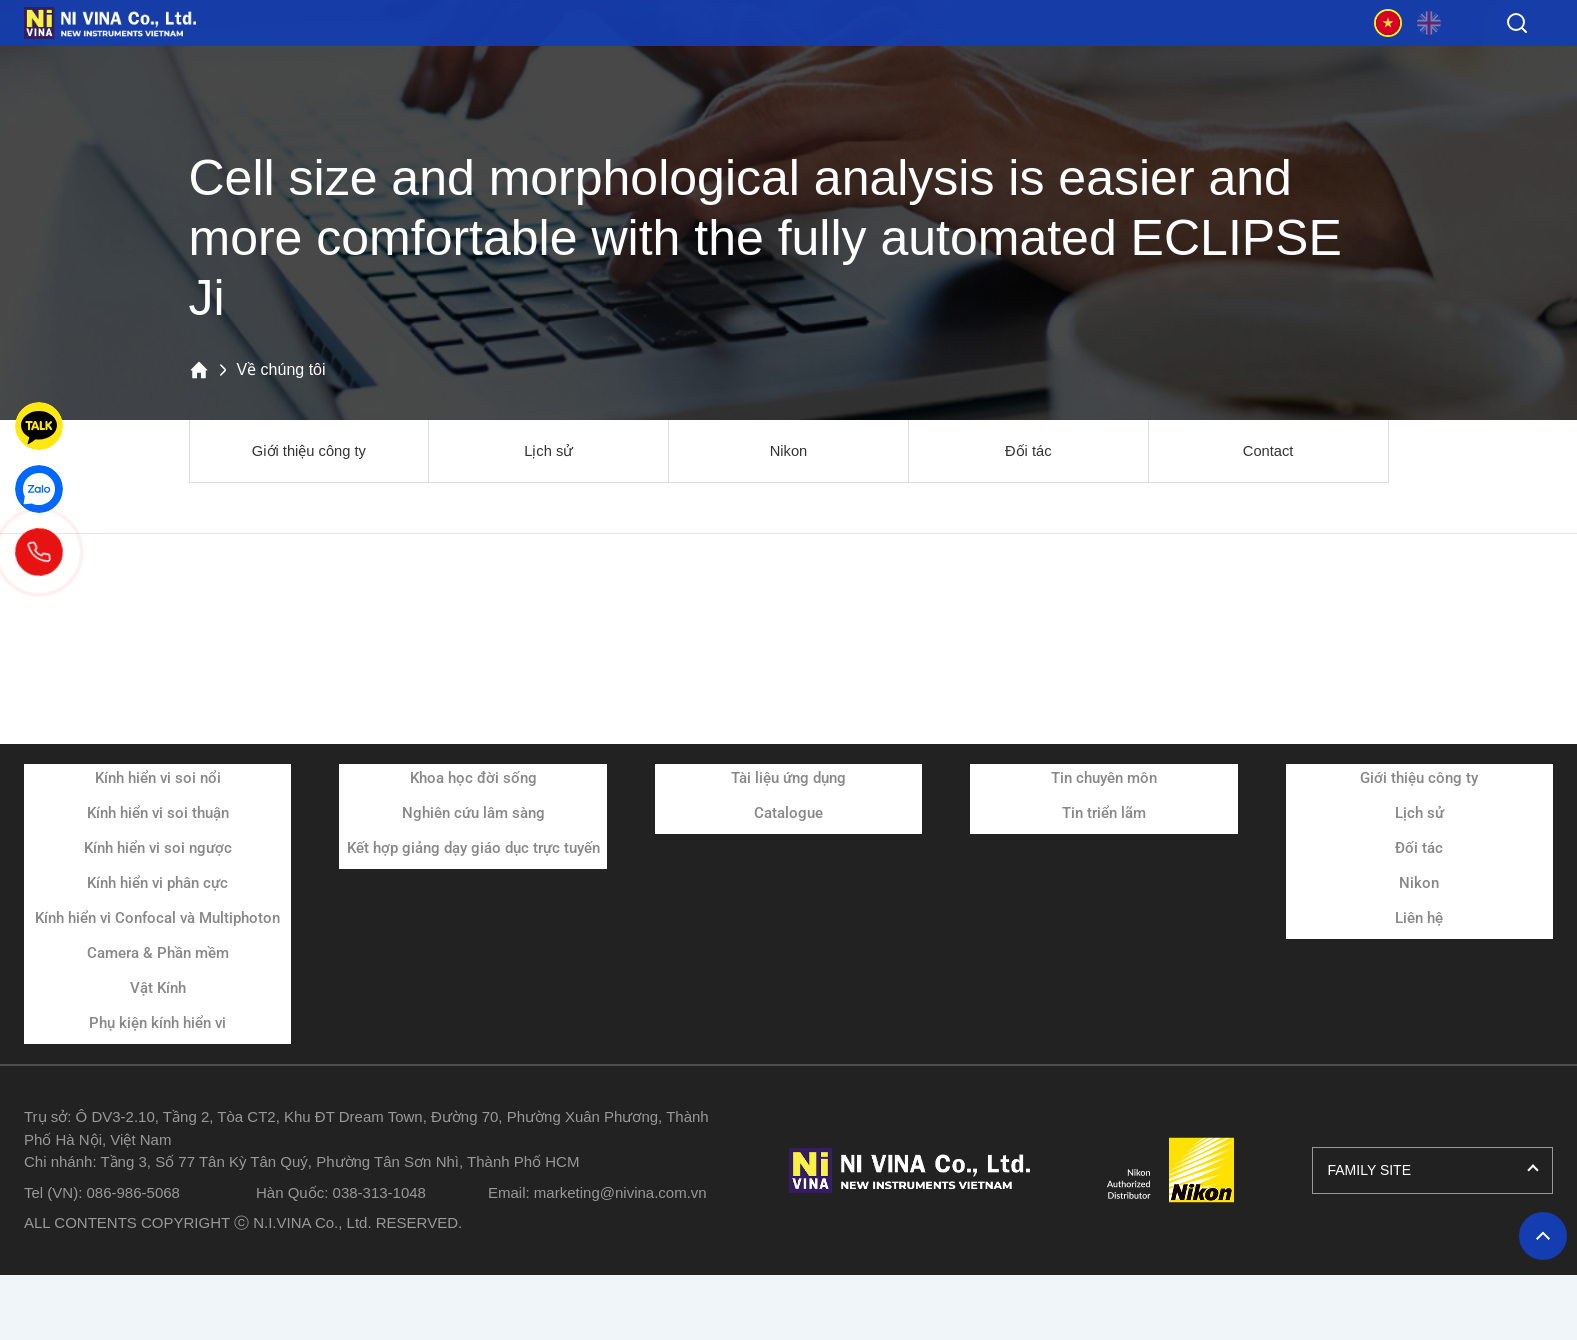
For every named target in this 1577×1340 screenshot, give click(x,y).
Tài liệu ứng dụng (788, 780)
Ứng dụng (581, 59)
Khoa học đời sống (473, 780)
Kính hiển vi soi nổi (158, 780)
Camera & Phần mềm (158, 955)
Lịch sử (548, 451)
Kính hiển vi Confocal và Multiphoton (157, 920)
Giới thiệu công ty (308, 451)
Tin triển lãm (1104, 815)
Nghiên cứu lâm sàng (473, 815)
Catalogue (788, 815)
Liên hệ (1419, 920)
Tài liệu (781, 59)
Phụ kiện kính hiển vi (157, 1025)
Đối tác (1028, 451)
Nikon (788, 451)
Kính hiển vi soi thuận (158, 815)
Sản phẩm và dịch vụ (380, 59)
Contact (1268, 451)
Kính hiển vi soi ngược (158, 850)
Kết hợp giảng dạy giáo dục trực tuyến (473, 850)
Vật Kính (158, 990)
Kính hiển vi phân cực (157, 885)
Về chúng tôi (1181, 59)
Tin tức (981, 59)
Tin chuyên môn (1104, 780)
